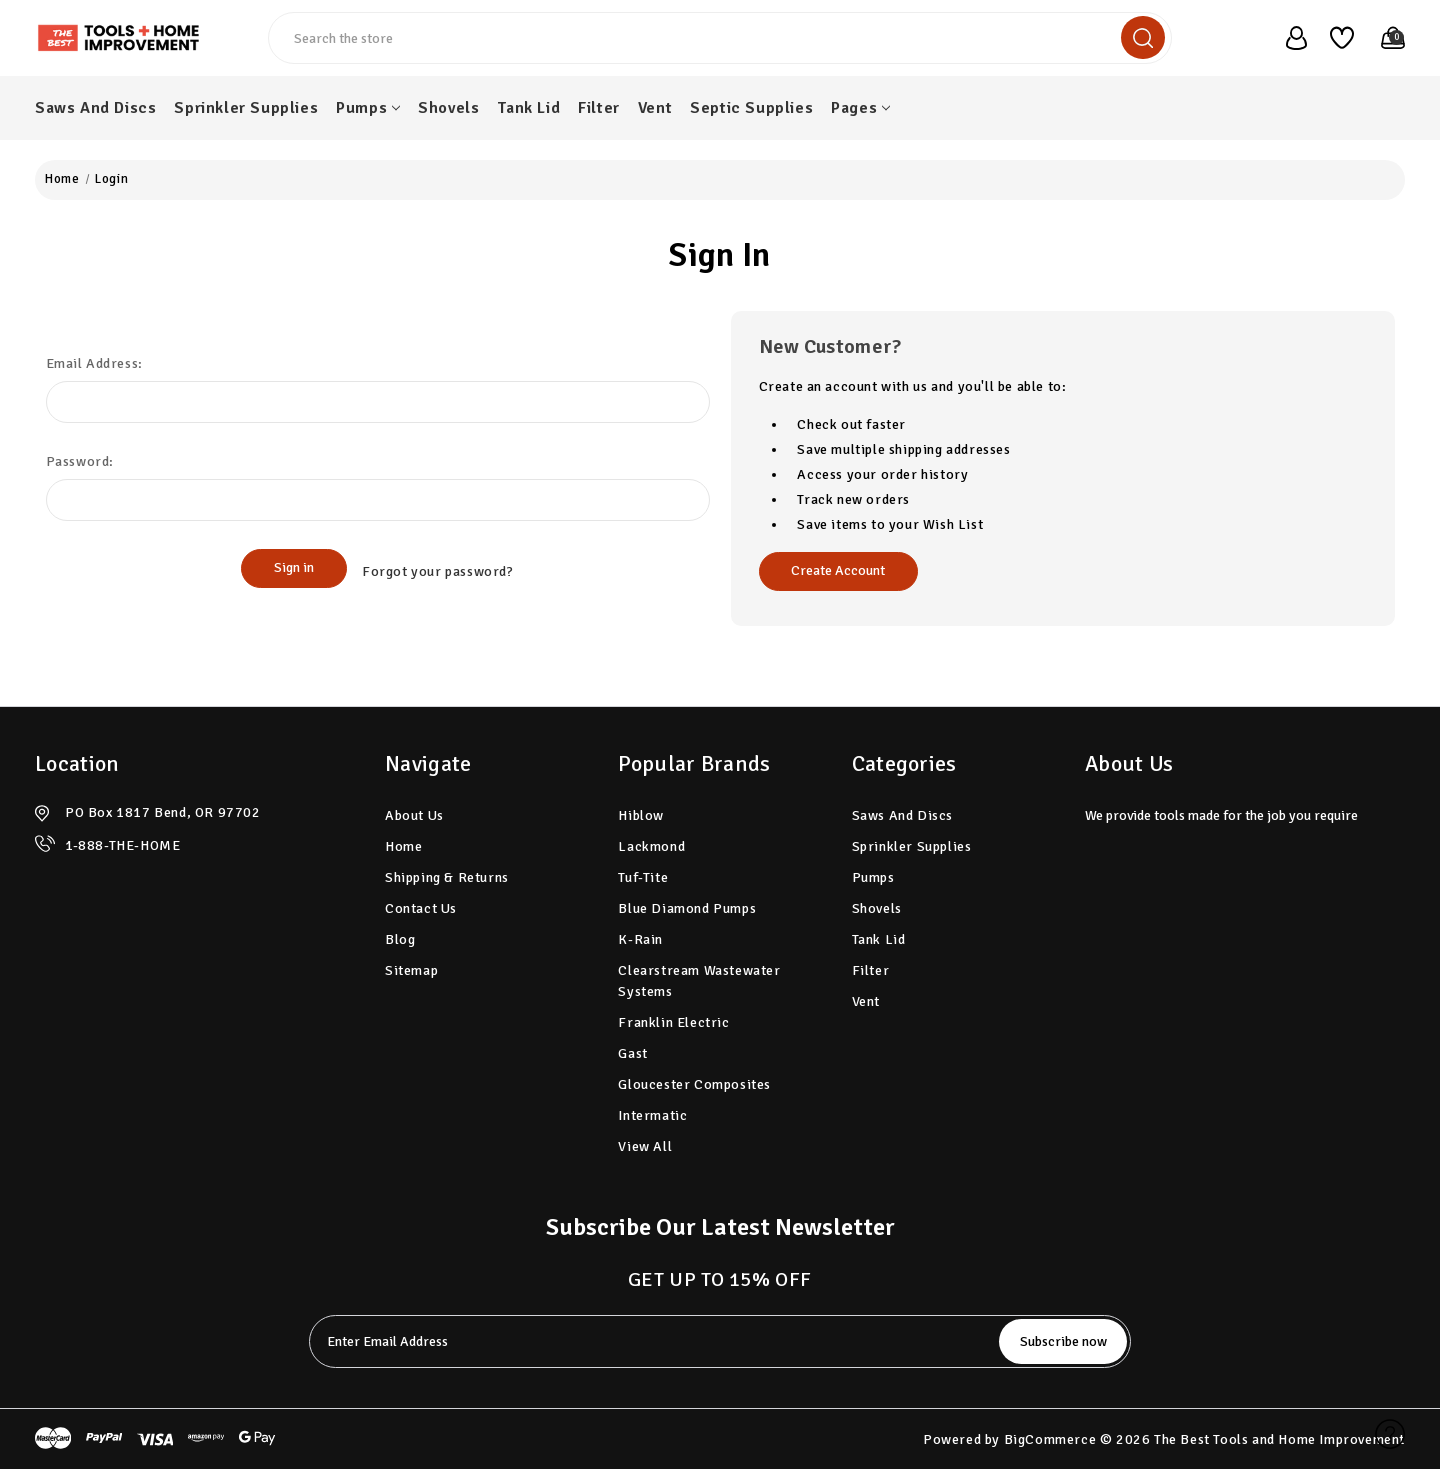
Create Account (838, 570)
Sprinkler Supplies (246, 108)
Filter (599, 108)
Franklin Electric (673, 1022)
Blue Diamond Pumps (687, 908)
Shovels (448, 108)
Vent (655, 108)
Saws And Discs (95, 108)
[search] (1143, 37)
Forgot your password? (438, 568)
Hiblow (641, 815)
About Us (414, 815)
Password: (80, 461)
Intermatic (652, 1115)
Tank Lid (528, 108)
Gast (632, 1053)
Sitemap (411, 970)
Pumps (368, 108)
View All (645, 1146)
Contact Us (421, 908)
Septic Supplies (751, 108)
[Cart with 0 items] (1384, 38)
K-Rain (640, 939)
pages (860, 108)
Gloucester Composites (694, 1084)
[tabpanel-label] (644, 1341)
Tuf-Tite (643, 877)
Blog (400, 939)
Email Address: (94, 363)
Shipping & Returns (447, 877)
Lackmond (651, 846)
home (403, 846)
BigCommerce (1050, 1439)
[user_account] (1287, 38)
